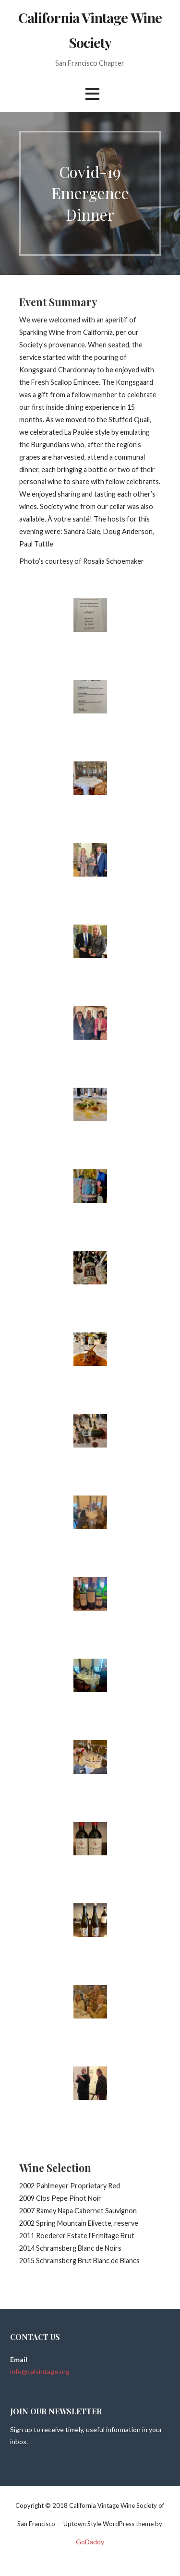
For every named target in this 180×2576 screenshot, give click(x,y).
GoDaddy (90, 2542)
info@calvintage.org (40, 2371)
